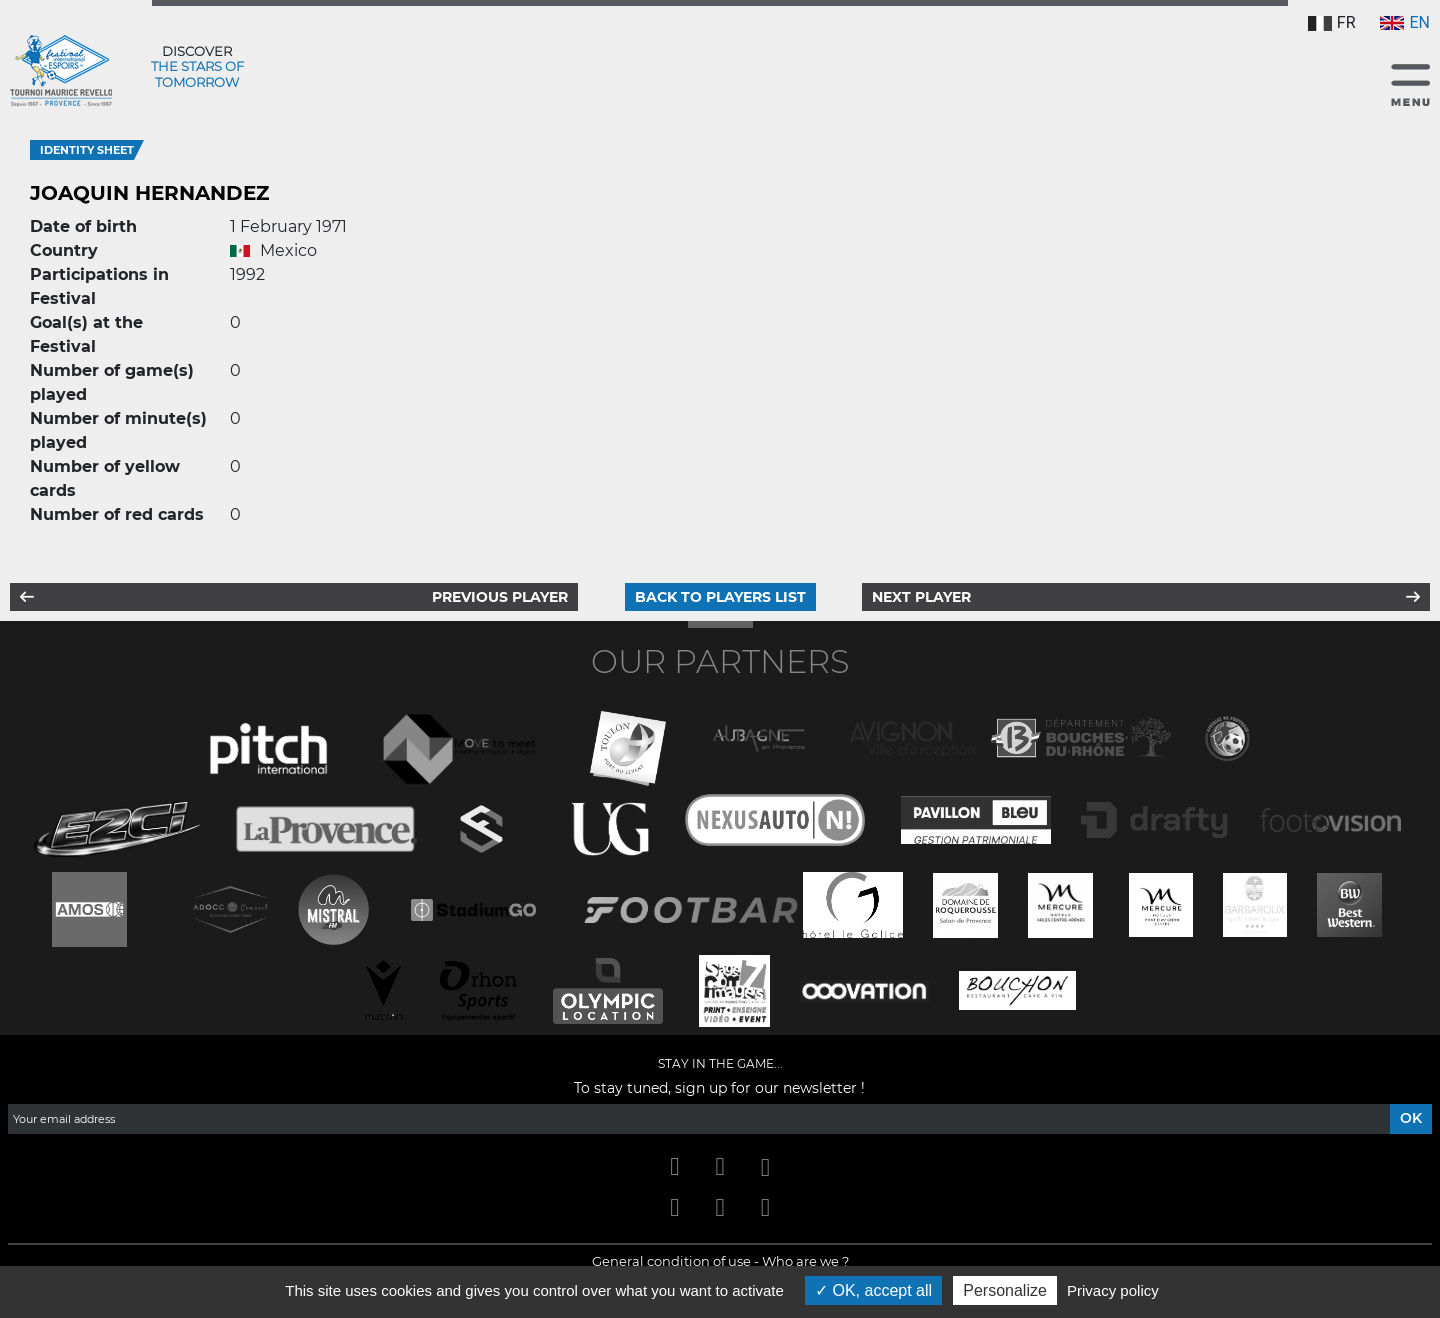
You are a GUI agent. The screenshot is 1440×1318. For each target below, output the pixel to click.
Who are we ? (805, 1261)
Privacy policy (1113, 1290)
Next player (921, 597)
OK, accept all (873, 1290)
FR (1332, 22)
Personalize (1005, 1290)
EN (1405, 22)
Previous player (500, 597)
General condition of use (671, 1261)
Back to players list (720, 597)
